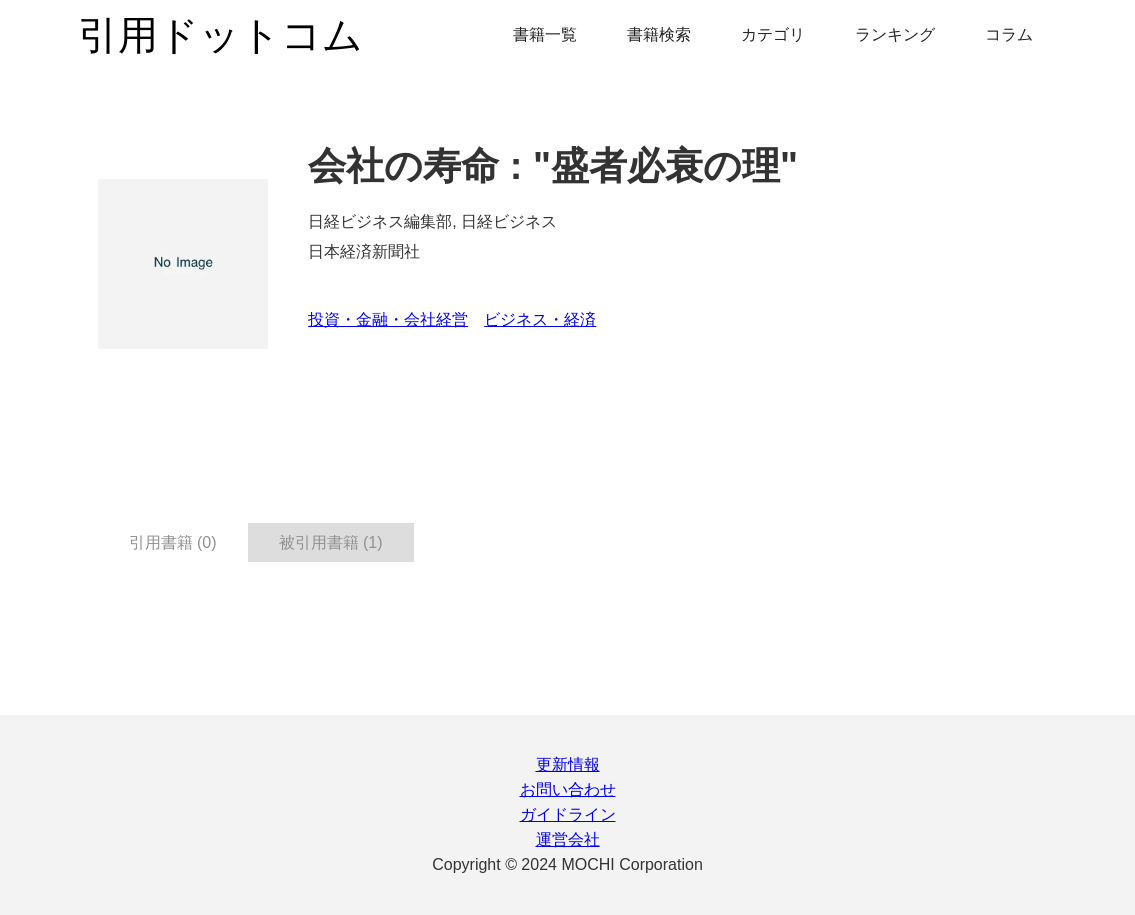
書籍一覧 (545, 34)
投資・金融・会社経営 (388, 319)
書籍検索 (659, 34)
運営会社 (568, 839)
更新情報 (568, 764)
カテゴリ (773, 34)
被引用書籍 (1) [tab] (331, 542)
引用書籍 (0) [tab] (173, 542)
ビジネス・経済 (540, 319)
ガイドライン (568, 814)
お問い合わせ (568, 789)
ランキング (895, 34)
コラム (1009, 34)
